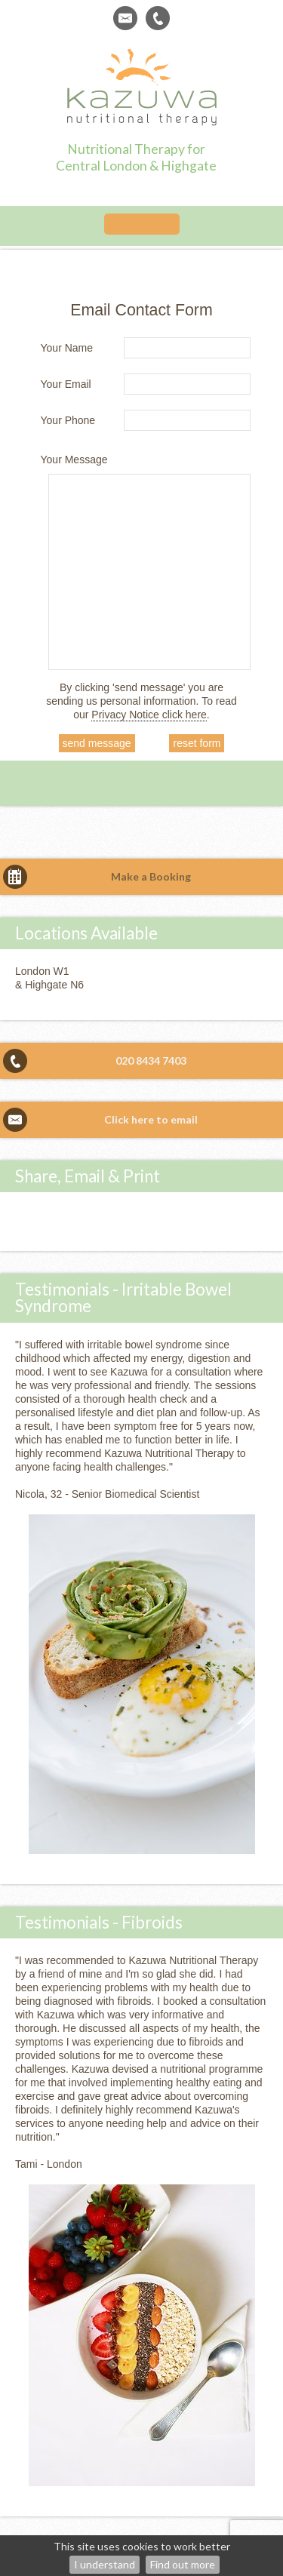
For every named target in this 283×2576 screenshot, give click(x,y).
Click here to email (151, 1119)
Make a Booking (151, 876)
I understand (104, 2564)
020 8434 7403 (150, 1060)
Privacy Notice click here (149, 715)
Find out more (182, 2564)
